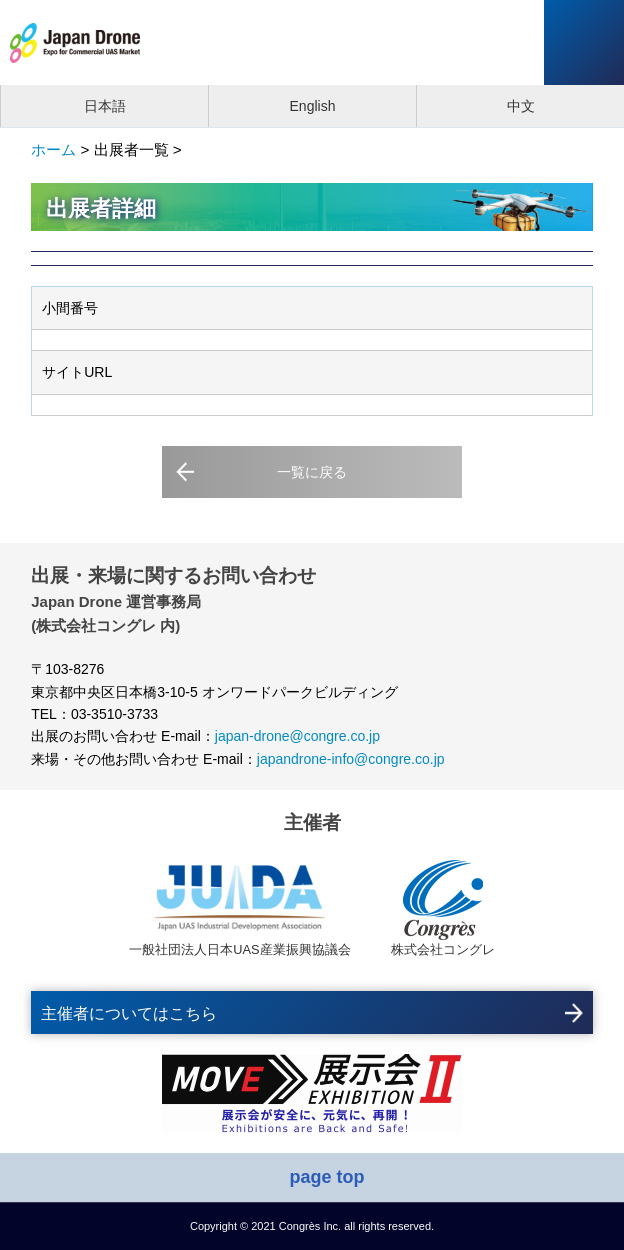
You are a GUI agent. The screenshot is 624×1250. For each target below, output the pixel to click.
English (313, 106)
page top (327, 1177)
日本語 (105, 106)
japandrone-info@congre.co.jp (351, 759)
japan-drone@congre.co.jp (297, 736)
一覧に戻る (312, 472)
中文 (521, 106)
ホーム (53, 149)
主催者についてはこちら (129, 1013)
